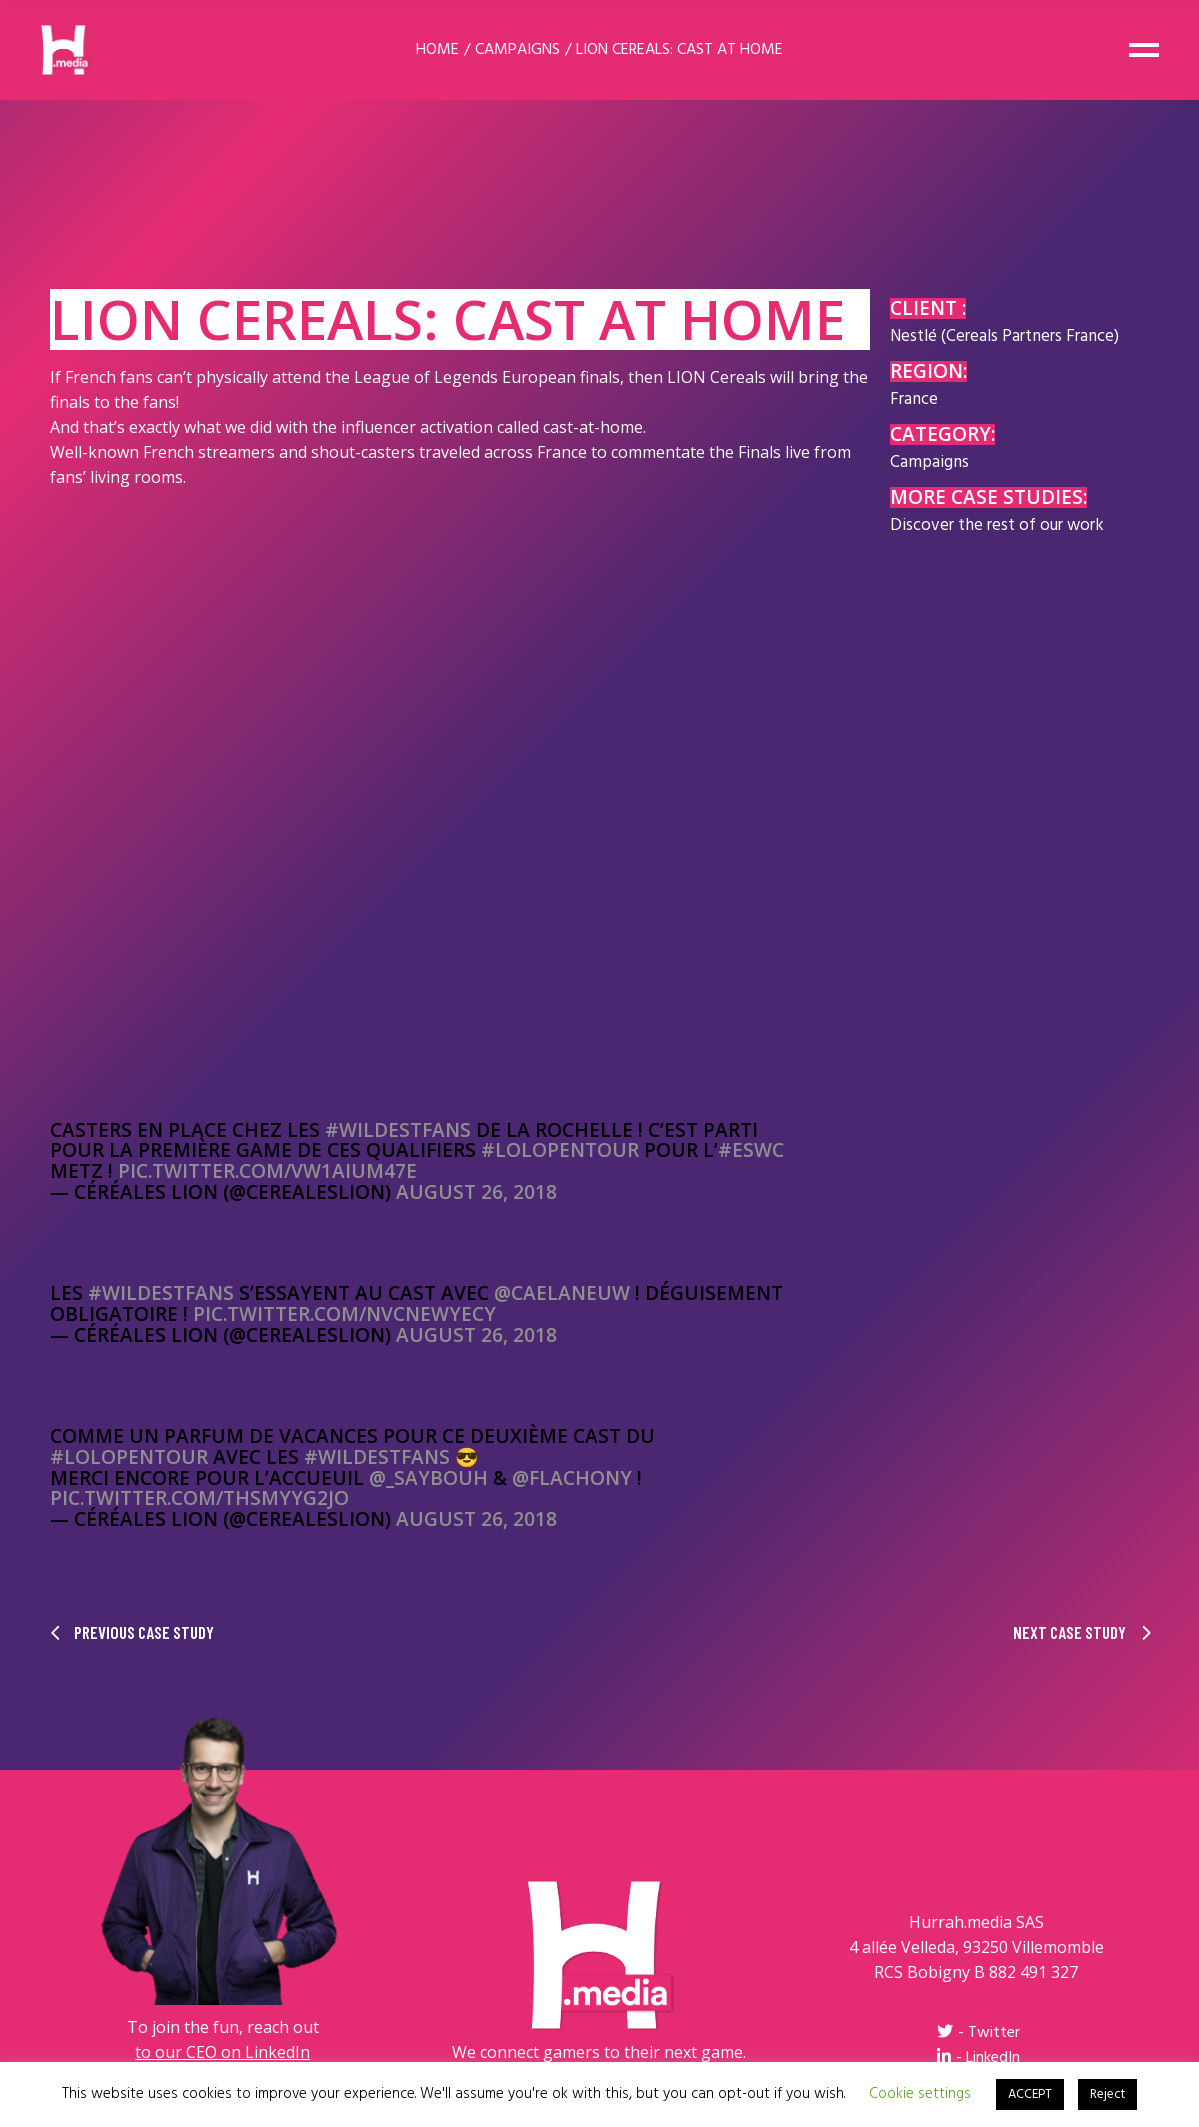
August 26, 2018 (476, 1192)
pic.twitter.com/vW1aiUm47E (267, 1171)
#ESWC (751, 1150)
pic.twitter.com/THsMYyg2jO (199, 1498)
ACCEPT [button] (1030, 2094)
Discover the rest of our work (997, 525)
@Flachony (572, 1478)
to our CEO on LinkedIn (222, 2052)
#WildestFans (398, 1130)
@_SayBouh (428, 1478)
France (914, 399)
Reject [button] (1107, 2094)
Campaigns (929, 462)
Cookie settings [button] (920, 2094)
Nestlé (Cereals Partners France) (1004, 336)
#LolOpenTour (560, 1150)
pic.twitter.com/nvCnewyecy (344, 1314)
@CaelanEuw (562, 1293)
